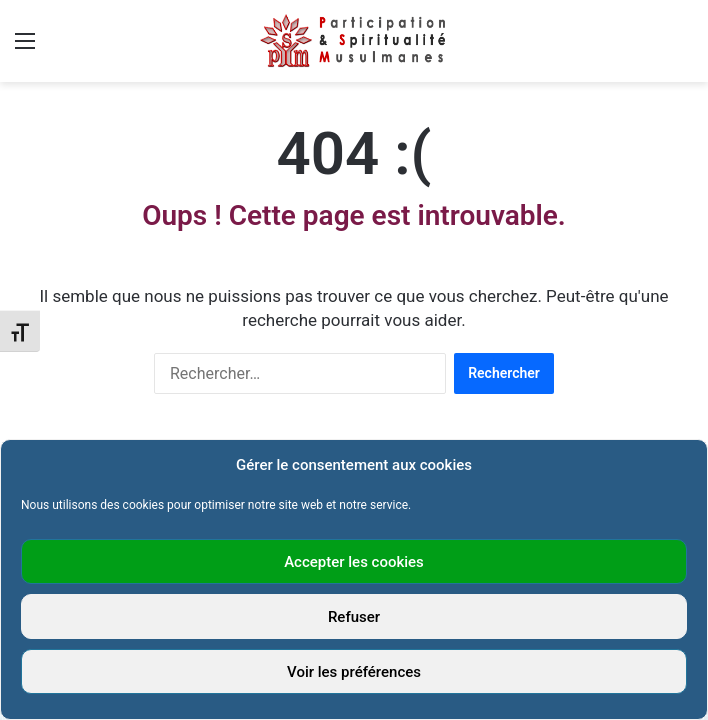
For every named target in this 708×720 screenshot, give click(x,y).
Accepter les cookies (354, 562)
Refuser (354, 617)
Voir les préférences (354, 672)
